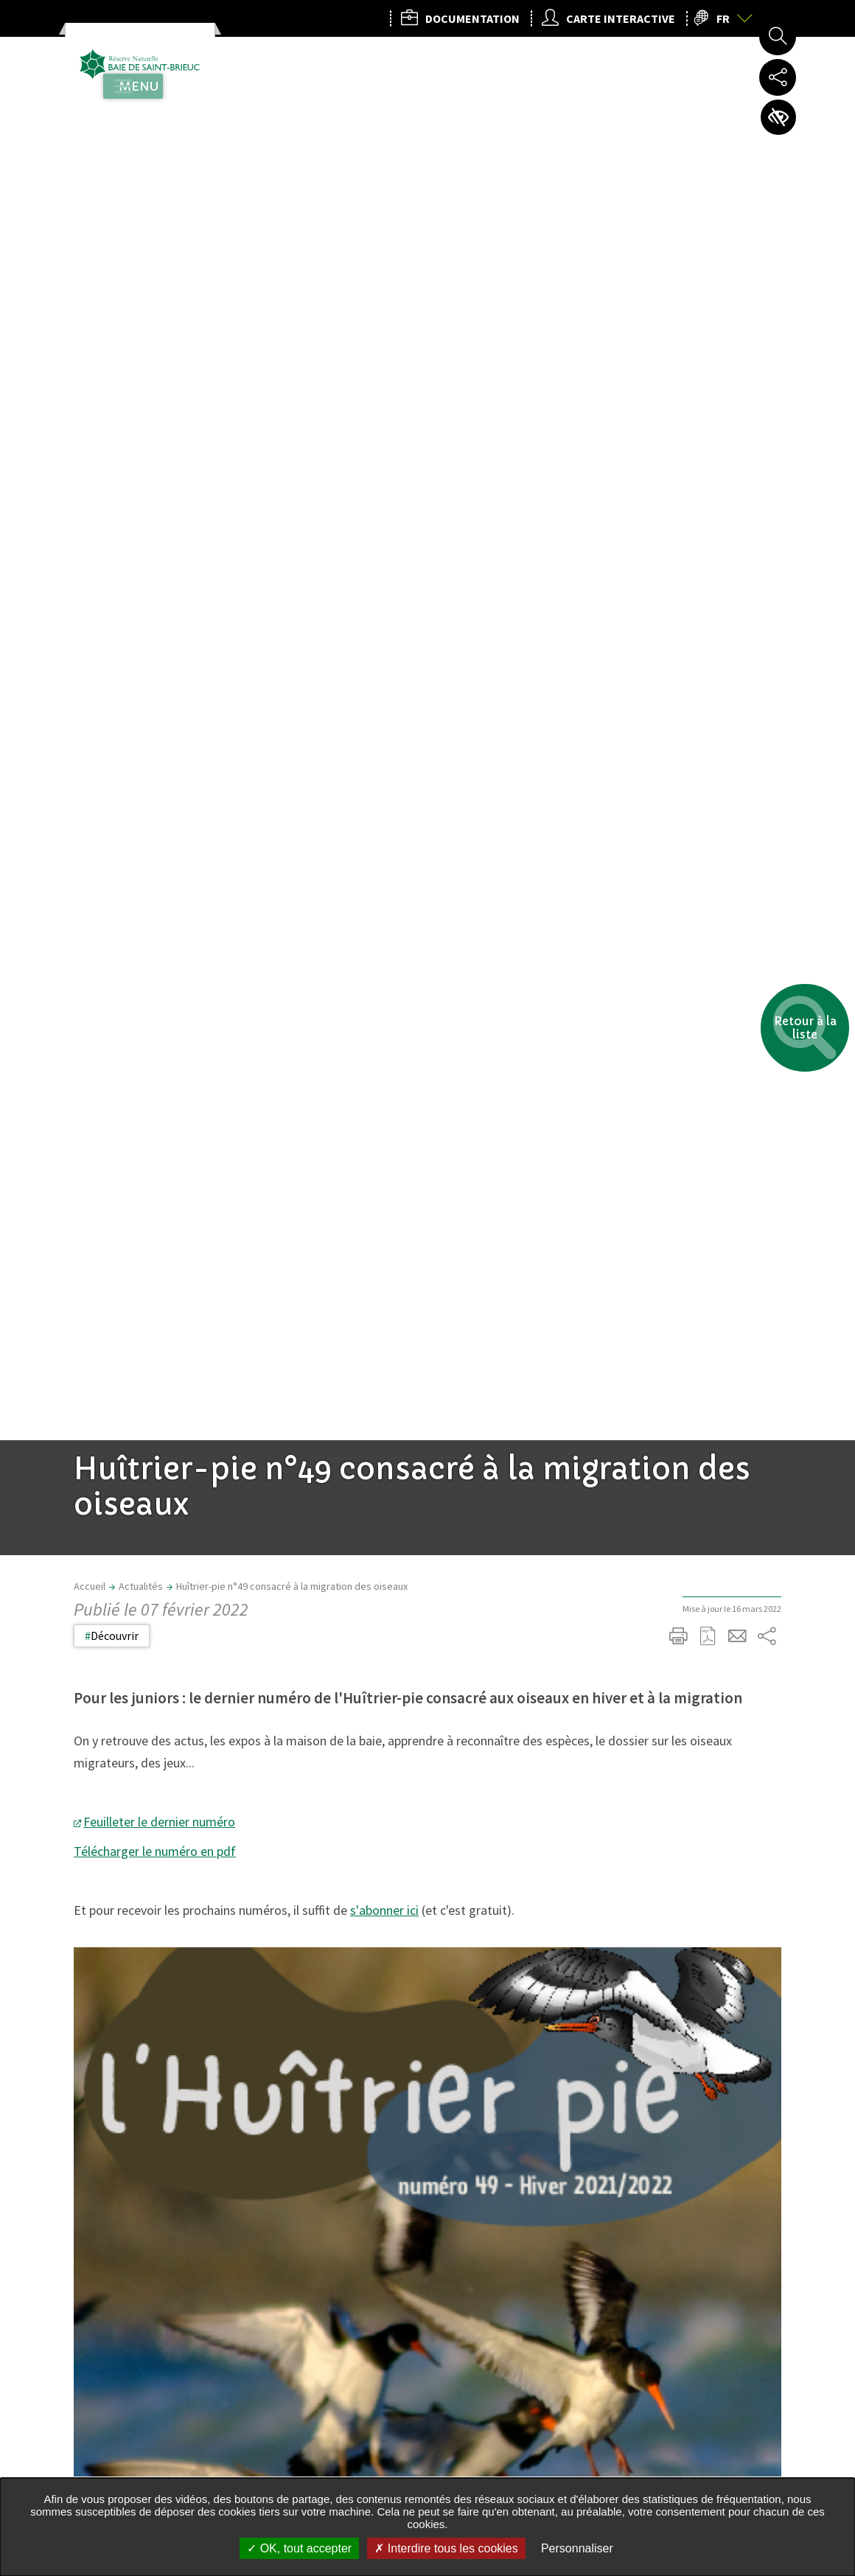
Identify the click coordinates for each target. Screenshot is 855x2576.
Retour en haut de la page (823, 1906)
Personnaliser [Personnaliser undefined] (577, 2548)
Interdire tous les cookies (445, 2548)
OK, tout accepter (299, 2548)
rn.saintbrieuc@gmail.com (371, 2474)
